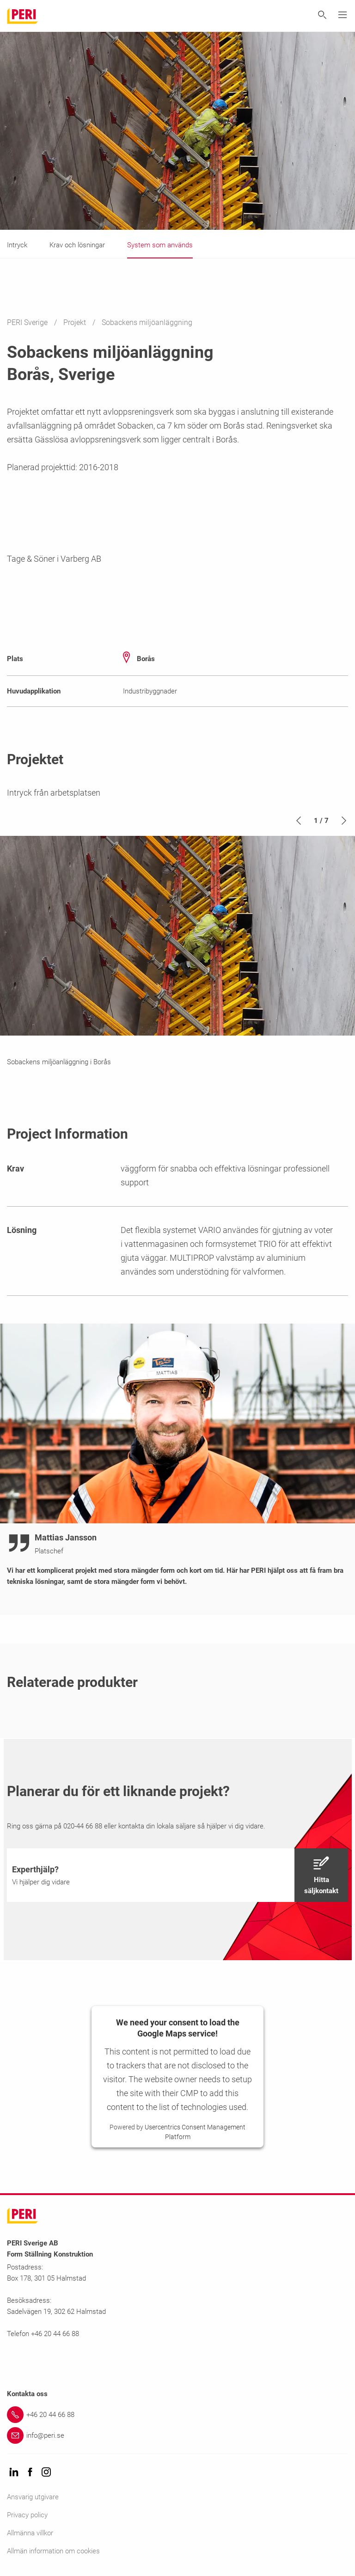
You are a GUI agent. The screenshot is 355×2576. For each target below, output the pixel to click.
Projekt (75, 322)
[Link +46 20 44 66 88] (177, 2414)
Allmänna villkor (30, 2533)
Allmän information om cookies (53, 2551)
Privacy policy (27, 2515)
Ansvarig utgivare (33, 2497)
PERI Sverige (28, 322)
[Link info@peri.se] (177, 2435)
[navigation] (177, 1875)
